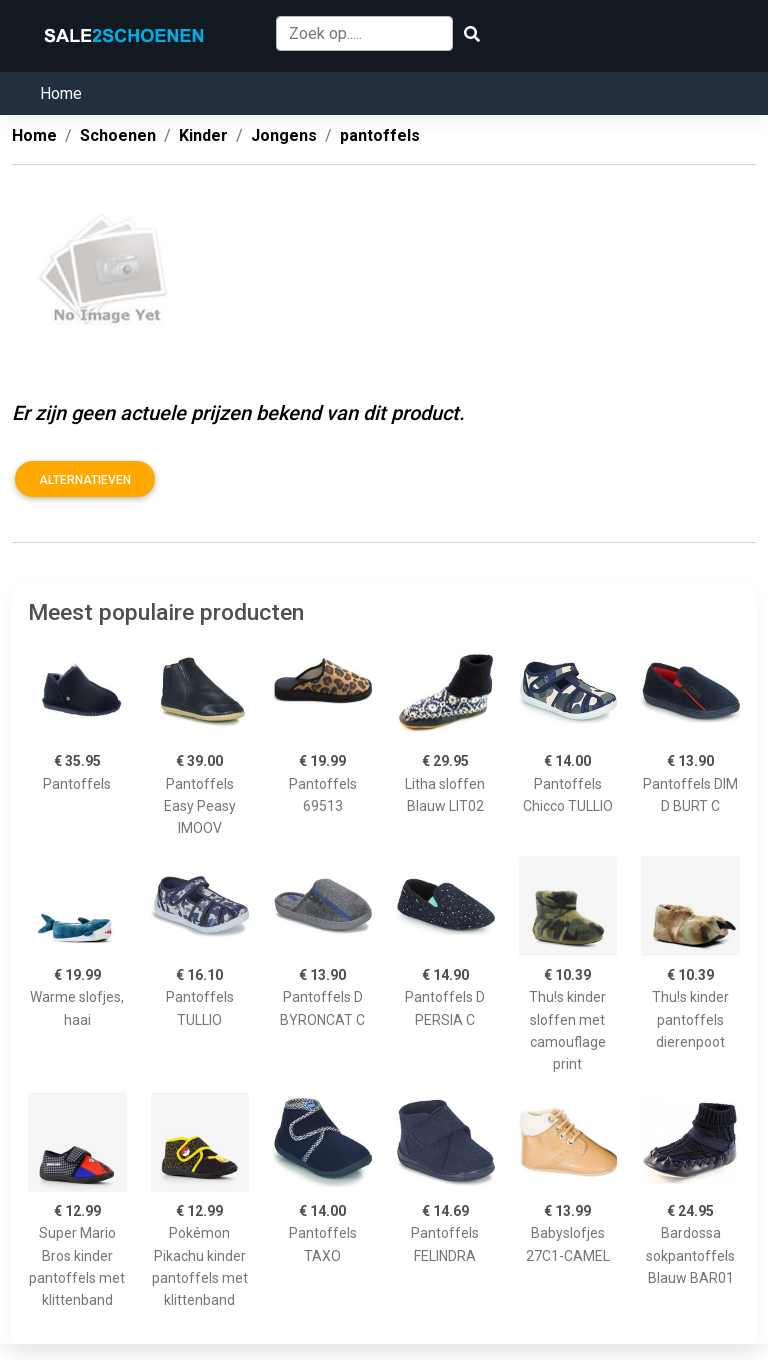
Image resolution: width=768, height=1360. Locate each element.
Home (61, 93)
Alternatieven (85, 480)
